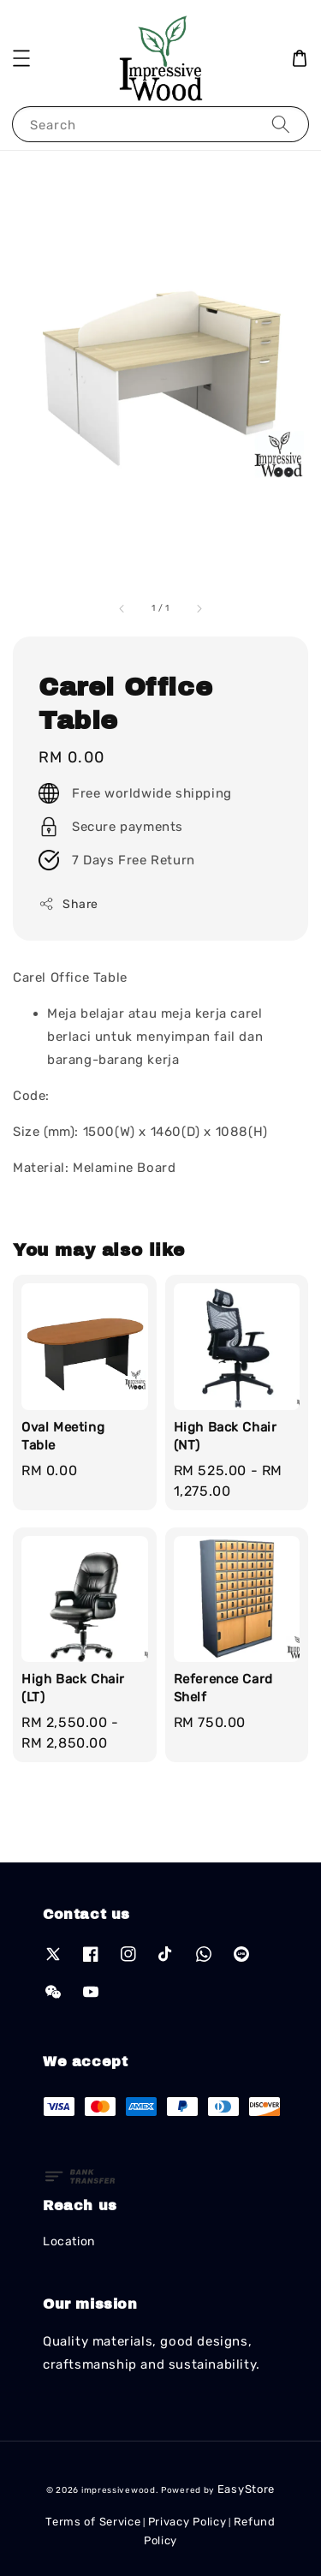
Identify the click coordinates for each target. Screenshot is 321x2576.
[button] (21, 58)
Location (69, 2241)
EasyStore (246, 2489)
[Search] (280, 123)
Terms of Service (92, 2521)
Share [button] (68, 903)
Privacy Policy (187, 2521)
